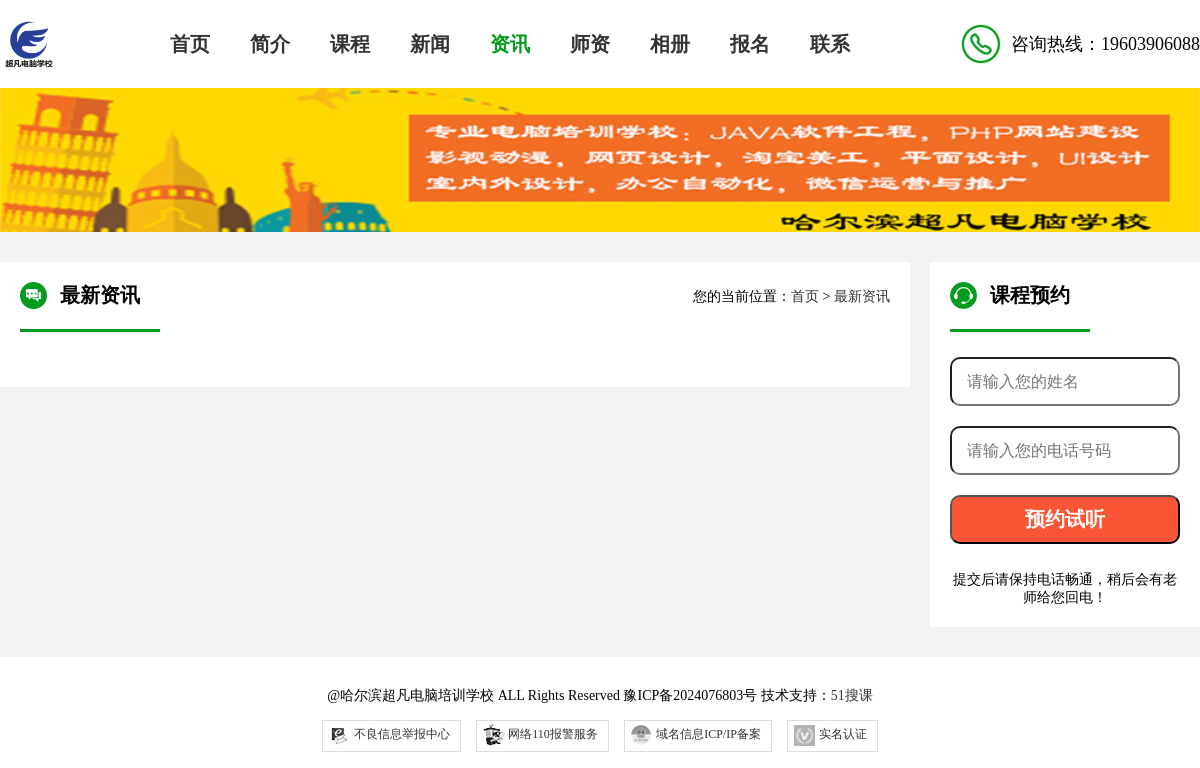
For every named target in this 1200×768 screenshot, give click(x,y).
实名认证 (830, 735)
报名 (750, 44)
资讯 (510, 44)
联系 (830, 44)
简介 (270, 44)
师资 (590, 44)
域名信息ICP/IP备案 (696, 735)
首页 (190, 44)
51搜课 (852, 695)
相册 (670, 44)
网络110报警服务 (539, 733)
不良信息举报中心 (389, 735)
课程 (350, 44)
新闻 (430, 44)
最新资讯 (862, 296)
